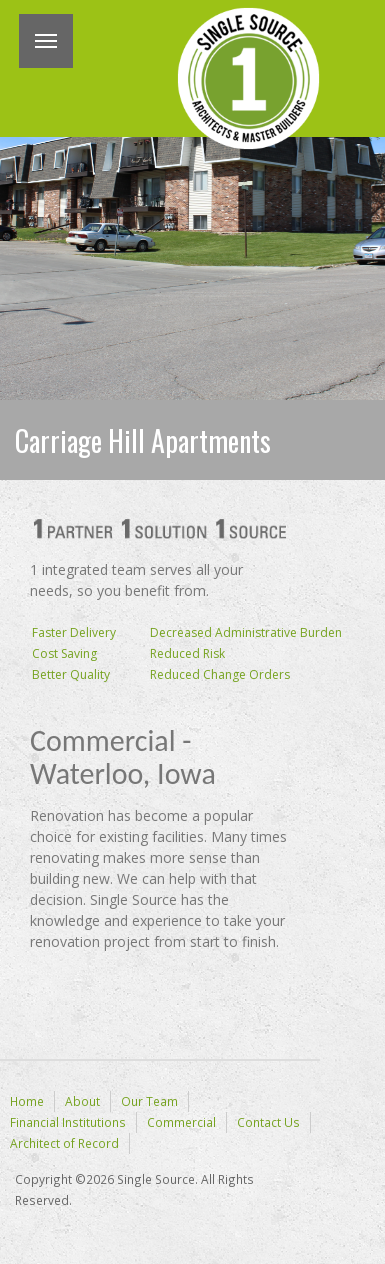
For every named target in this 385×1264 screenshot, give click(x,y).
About (82, 1101)
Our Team (149, 1101)
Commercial (181, 1122)
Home (27, 1101)
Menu (46, 41)
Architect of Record (64, 1143)
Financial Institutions (68, 1122)
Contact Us (268, 1122)
